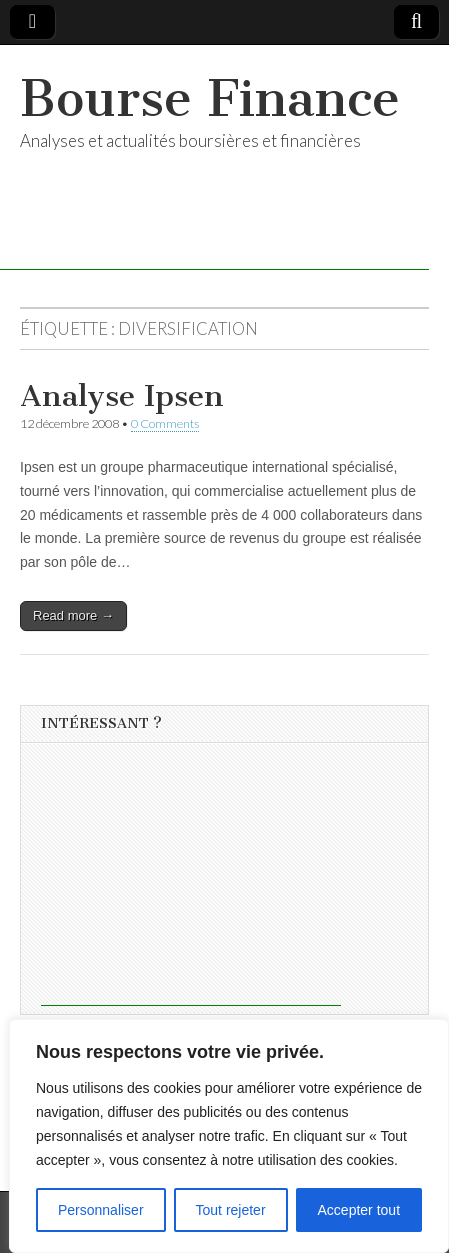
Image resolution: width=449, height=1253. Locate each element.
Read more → (73, 615)
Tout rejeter (231, 1210)
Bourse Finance (210, 98)
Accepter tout (359, 1210)
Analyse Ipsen (122, 396)
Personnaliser (101, 1210)
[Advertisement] (191, 881)
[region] (229, 1136)
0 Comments (165, 423)
